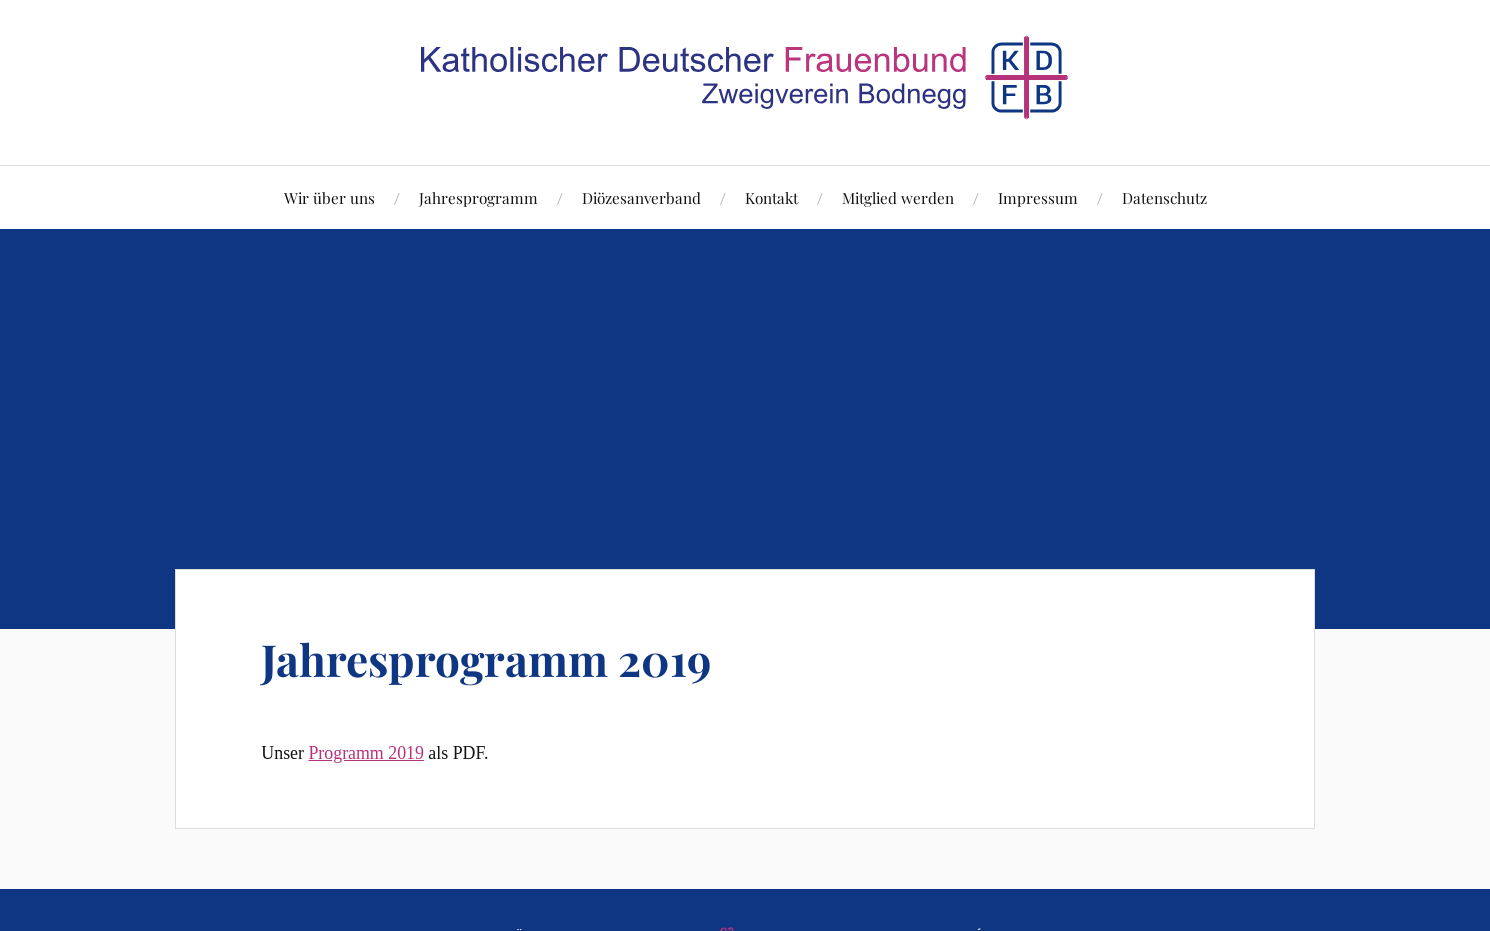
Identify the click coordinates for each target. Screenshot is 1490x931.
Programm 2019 (365, 753)
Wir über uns (329, 197)
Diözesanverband (641, 197)
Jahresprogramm (478, 197)
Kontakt (771, 197)
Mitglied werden (898, 197)
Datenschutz (1164, 197)
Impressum (1038, 197)
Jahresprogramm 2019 (486, 658)
